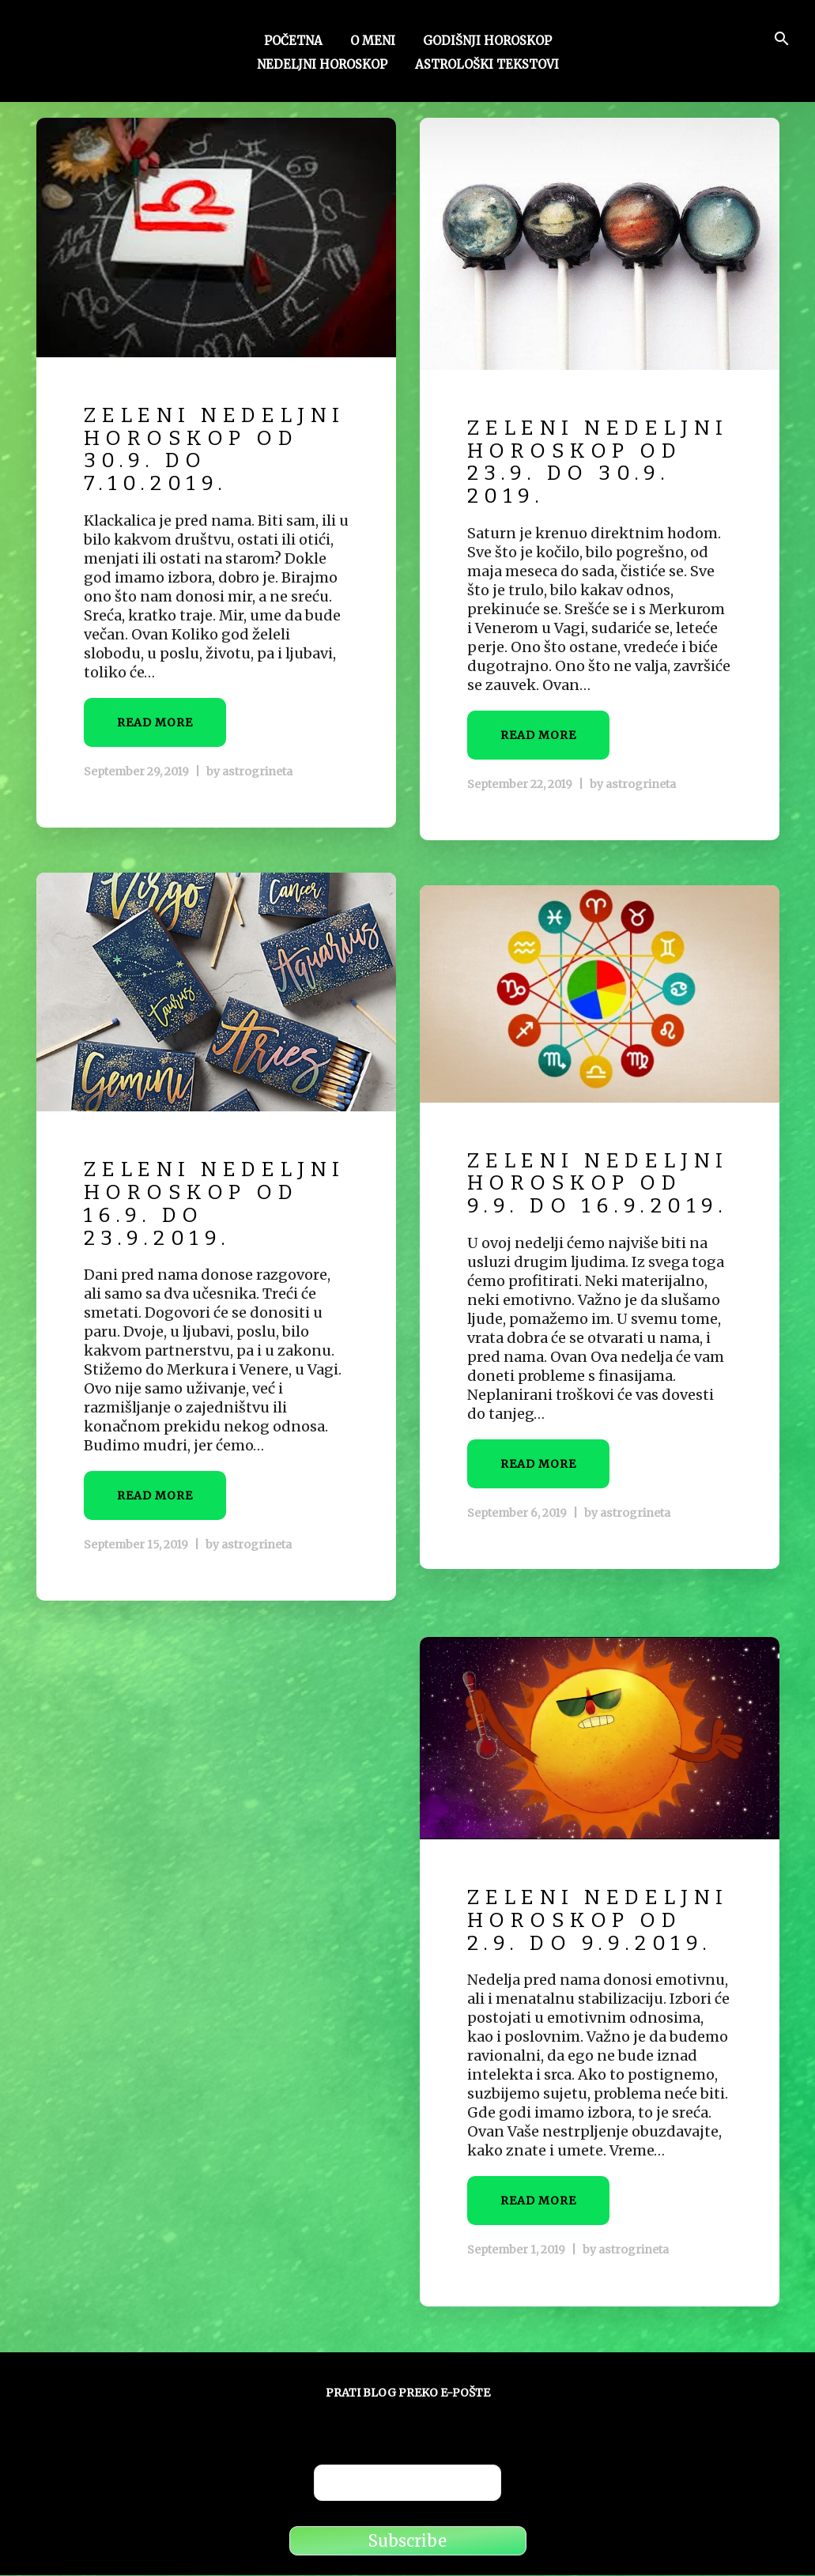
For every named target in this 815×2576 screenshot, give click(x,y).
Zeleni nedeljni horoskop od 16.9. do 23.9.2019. (193, 1215)
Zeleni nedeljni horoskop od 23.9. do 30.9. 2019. (576, 474)
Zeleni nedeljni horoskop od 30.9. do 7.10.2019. (193, 461)
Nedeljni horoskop (322, 65)
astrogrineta (257, 794)
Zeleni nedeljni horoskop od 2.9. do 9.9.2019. (593, 1932)
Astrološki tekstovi (487, 65)
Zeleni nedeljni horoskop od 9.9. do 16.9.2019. (576, 1205)
